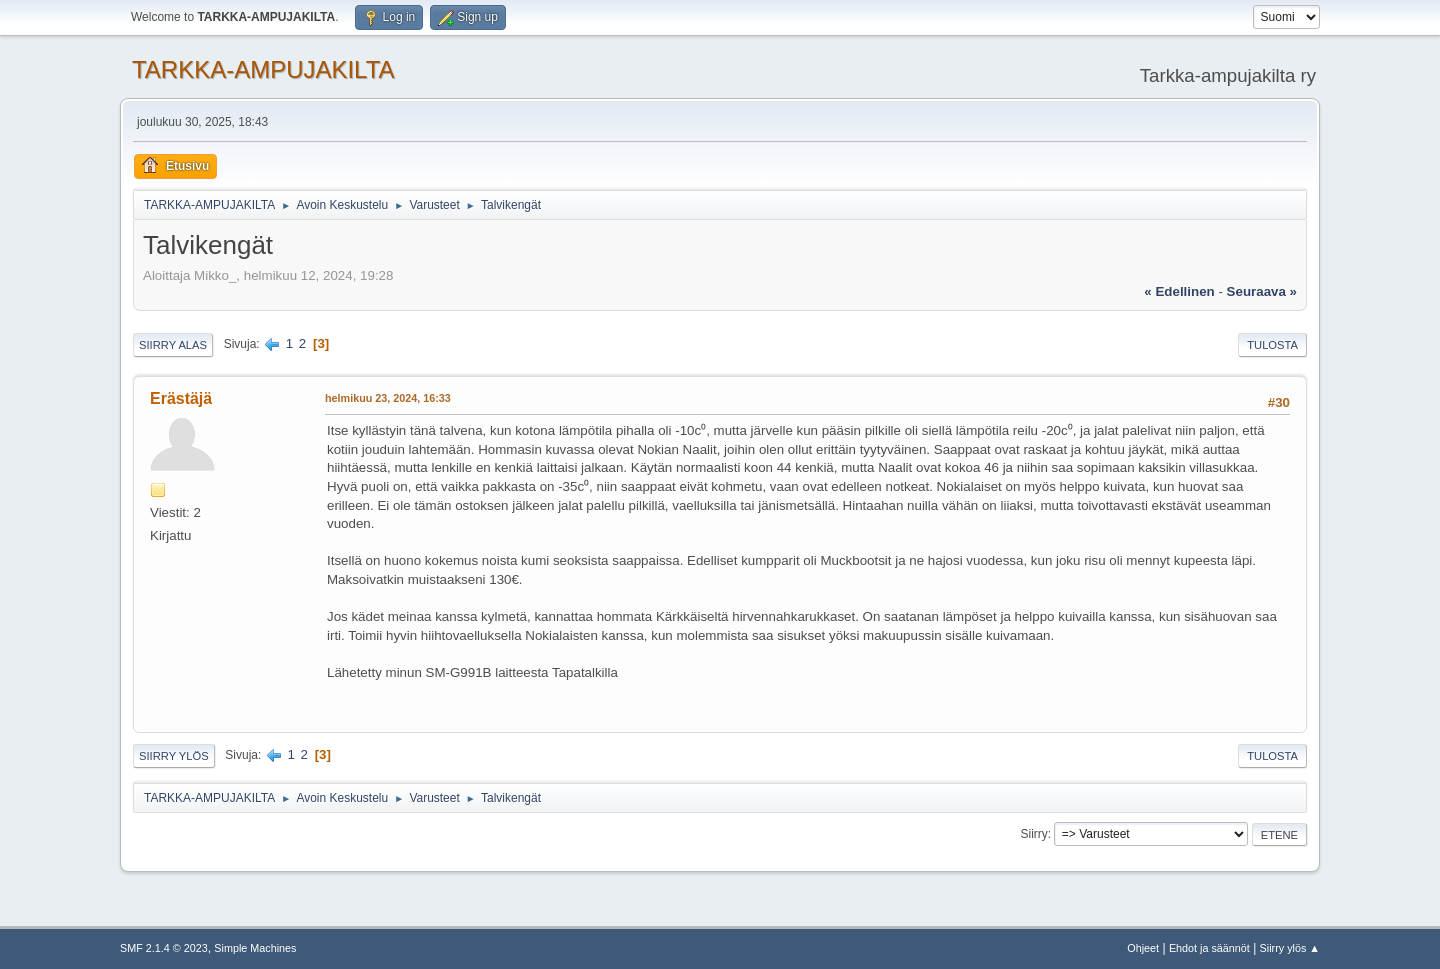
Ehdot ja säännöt (1209, 948)
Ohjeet (1143, 948)
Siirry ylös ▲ (1290, 948)
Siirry (1033, 834)
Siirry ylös (174, 756)
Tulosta (1272, 345)
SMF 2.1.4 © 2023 (164, 948)
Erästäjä (181, 398)
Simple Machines (255, 948)
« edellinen (1179, 291)
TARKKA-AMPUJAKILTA (263, 69)
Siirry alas (173, 345)
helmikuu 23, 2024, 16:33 (388, 398)
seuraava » (1262, 291)
